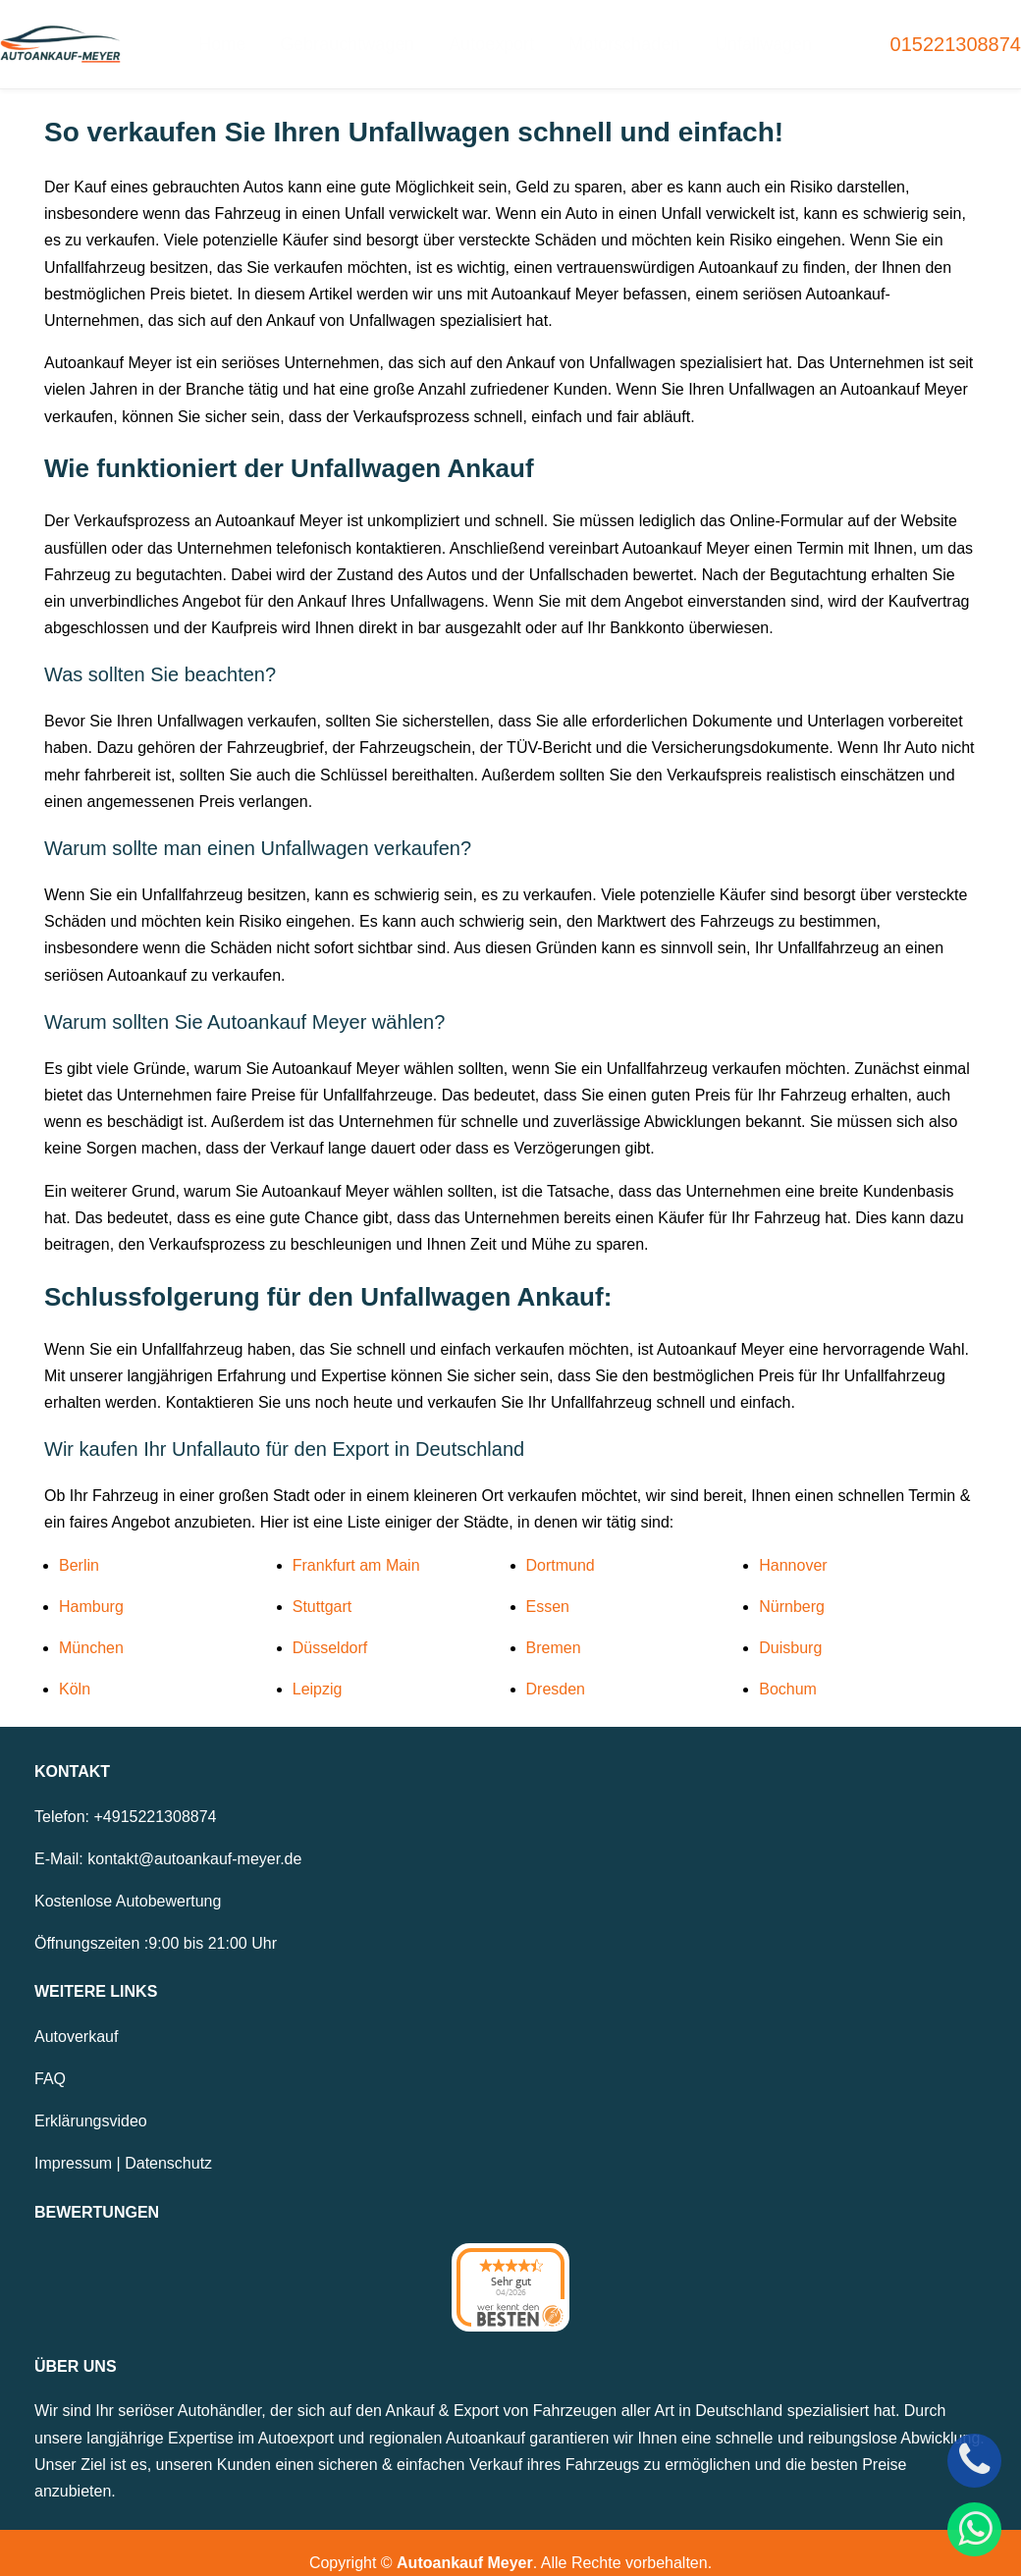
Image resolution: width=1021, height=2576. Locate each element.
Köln (74, 1669)
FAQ (50, 2059)
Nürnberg (792, 1586)
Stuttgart (322, 1586)
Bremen (553, 1628)
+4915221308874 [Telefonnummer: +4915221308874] (154, 1796)
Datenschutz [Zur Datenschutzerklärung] (168, 2143)
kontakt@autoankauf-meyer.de (194, 1838)
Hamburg (91, 1586)
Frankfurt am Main (356, 1544)
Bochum (788, 1669)
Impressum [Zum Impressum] (73, 2143)
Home (246, 34)
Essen (547, 1586)
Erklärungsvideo (90, 2101)
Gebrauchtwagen (361, 34)
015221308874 (955, 34)
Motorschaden (615, 34)
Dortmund (560, 1544)
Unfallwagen (742, 34)
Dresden (555, 1669)
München (91, 1628)
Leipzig (318, 1669)
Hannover (793, 1544)
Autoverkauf (76, 2016)
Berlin (79, 1544)
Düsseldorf (330, 1628)
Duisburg (790, 1628)
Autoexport (493, 34)
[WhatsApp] (974, 2529)
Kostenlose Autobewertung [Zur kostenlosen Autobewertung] (127, 1881)
